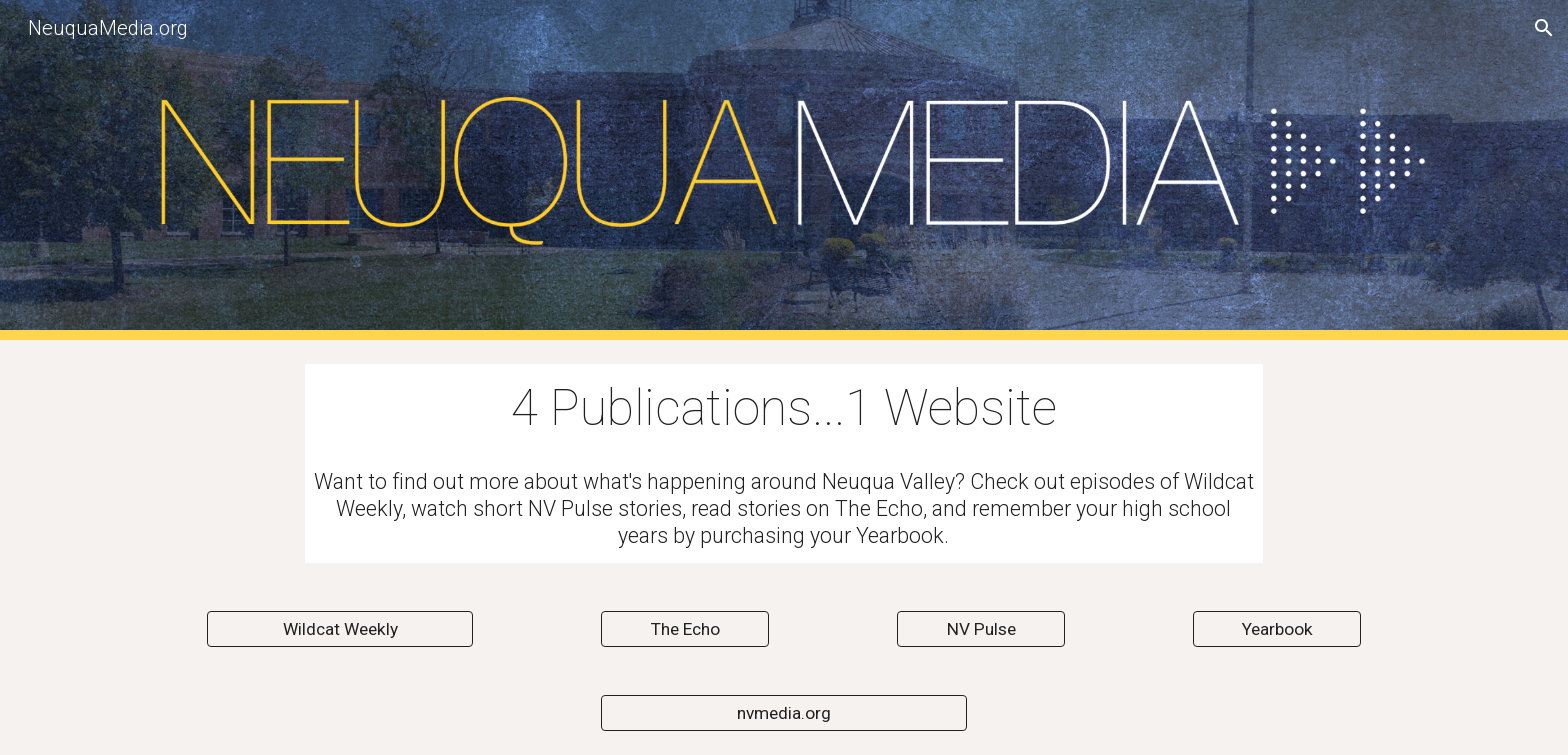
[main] (783, 409)
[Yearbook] (1277, 629)
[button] (1544, 28)
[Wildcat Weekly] (340, 629)
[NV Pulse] (981, 629)
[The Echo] (685, 629)
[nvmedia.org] (783, 713)
